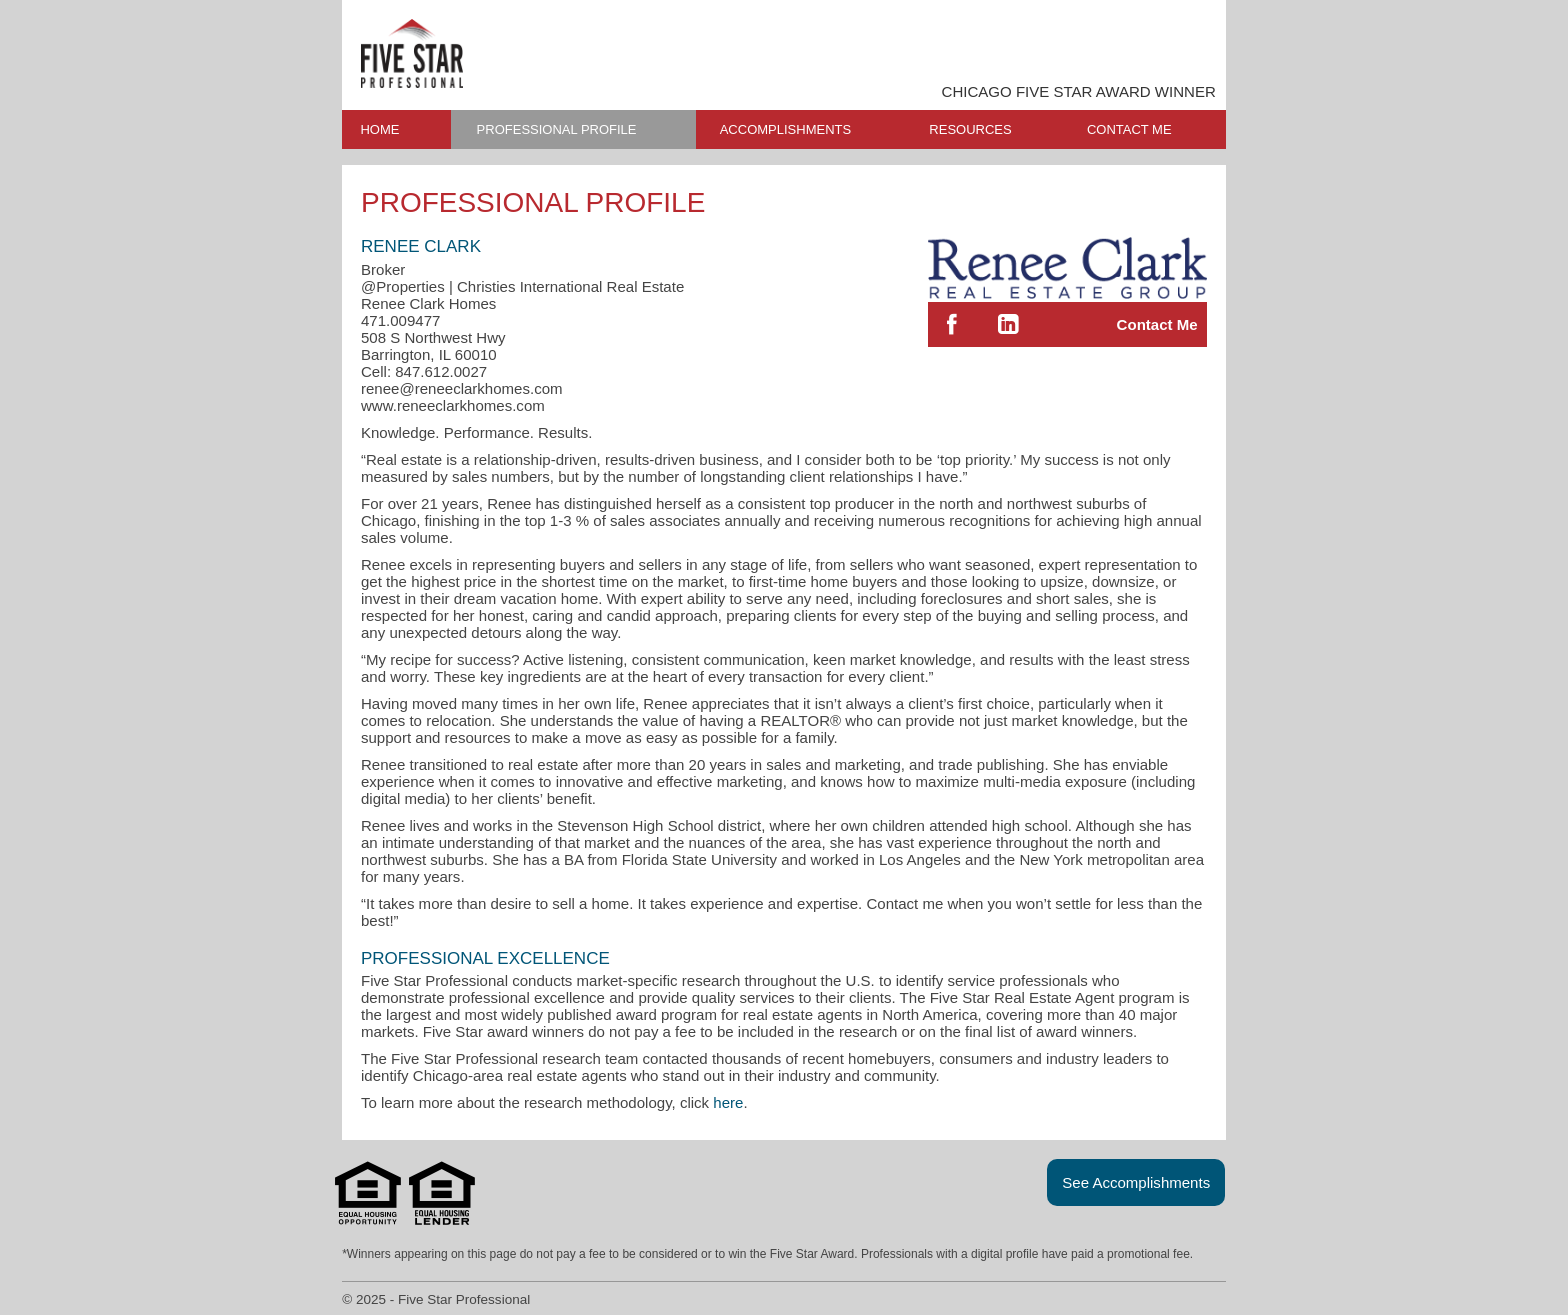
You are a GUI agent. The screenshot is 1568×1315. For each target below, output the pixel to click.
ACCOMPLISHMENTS (785, 129)
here (728, 1102)
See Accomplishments (1136, 1182)
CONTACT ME (1129, 129)
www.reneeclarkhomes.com (453, 405)
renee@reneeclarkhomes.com (462, 388)
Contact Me (1157, 324)
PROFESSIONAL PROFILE (557, 129)
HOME (379, 129)
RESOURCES (970, 129)
